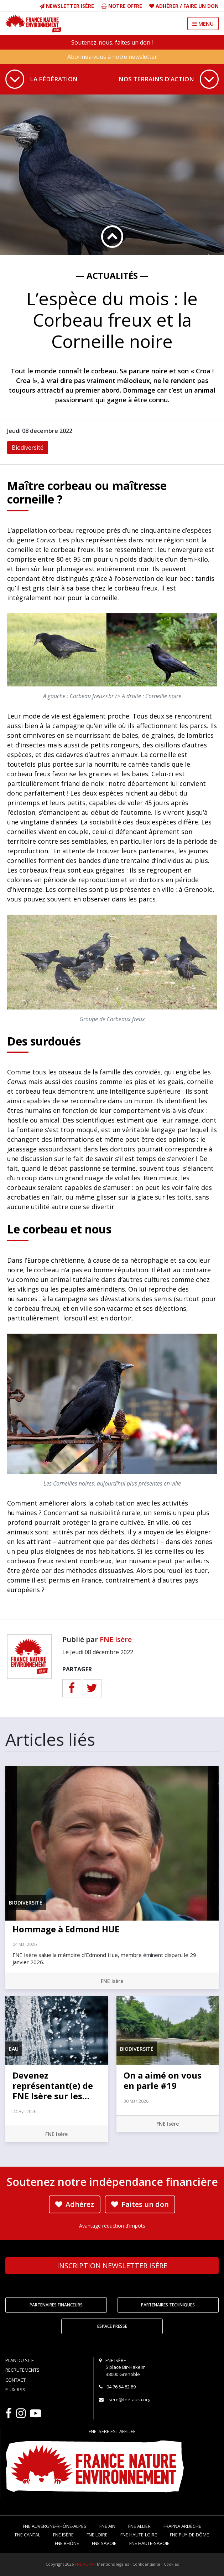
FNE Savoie (104, 2543)
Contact (15, 2380)
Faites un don (140, 2204)
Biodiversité (27, 447)
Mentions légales (113, 2564)
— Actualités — (112, 275)
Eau (14, 2048)
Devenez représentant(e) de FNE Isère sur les (52, 2085)
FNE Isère (116, 1639)
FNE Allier (139, 2526)
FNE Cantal (27, 2534)
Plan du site (19, 2360)
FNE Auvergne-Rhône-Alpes (55, 2526)
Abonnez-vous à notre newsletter (112, 57)
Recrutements (22, 2370)
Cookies (171, 2564)
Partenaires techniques (168, 2305)
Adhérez (74, 2204)
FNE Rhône (67, 2543)
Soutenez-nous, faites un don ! (112, 42)
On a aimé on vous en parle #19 (163, 2080)
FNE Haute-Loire (138, 2534)
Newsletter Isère (67, 5)
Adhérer (167, 5)
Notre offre (121, 5)
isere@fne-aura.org (129, 2399)
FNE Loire (97, 2534)
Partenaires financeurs (56, 2305)
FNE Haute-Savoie (149, 2543)
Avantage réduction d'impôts (112, 2225)
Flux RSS (15, 2389)
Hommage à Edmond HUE (65, 1929)
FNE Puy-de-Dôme (189, 2534)
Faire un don (201, 5)
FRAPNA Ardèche (182, 2526)
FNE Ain (107, 2526)
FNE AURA (84, 2564)
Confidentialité (146, 2564)
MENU (203, 23)
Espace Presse (112, 2326)
